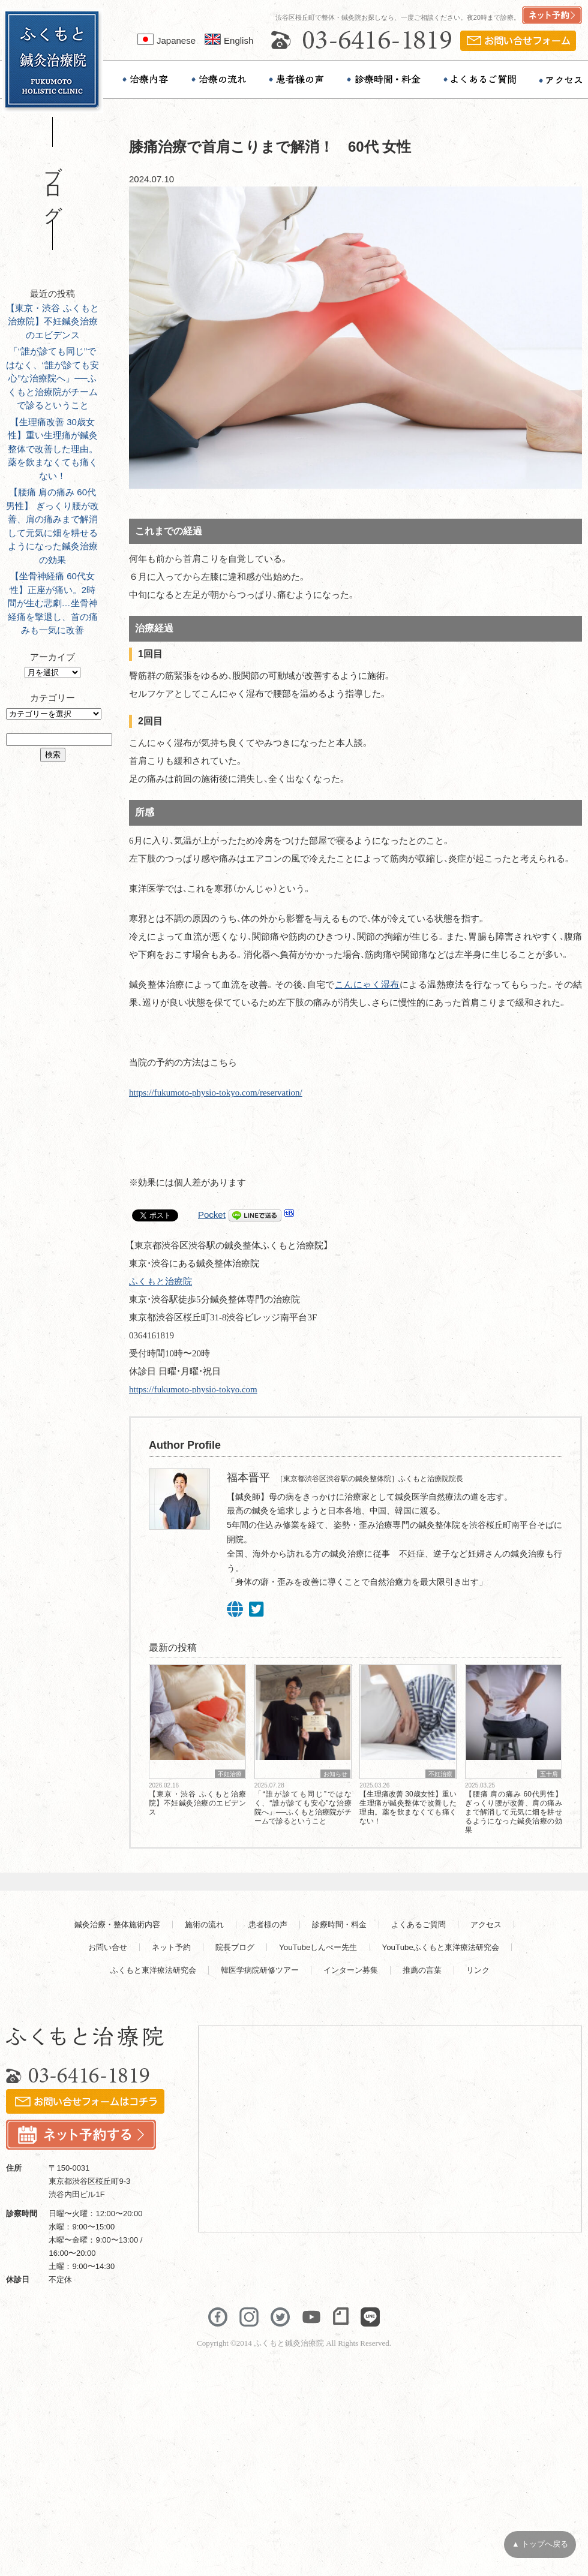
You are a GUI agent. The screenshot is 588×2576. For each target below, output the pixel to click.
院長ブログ (234, 1947)
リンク (478, 1970)
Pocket (212, 1214)
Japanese (166, 40)
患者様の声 (267, 1924)
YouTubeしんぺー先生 (318, 1947)
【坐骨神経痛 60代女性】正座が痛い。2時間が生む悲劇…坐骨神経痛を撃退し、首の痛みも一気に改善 (53, 603)
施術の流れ (204, 1924)
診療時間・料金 (339, 1924)
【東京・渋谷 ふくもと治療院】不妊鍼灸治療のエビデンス (52, 321)
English (229, 40)
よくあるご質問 (418, 1924)
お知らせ (335, 1774)
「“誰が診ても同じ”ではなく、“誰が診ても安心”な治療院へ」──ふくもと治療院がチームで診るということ (52, 378)
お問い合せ (107, 1947)
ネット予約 (171, 1947)
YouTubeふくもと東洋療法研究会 (440, 1947)
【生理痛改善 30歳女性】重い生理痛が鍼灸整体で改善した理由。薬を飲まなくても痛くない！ (53, 449)
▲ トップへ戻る (540, 2544)
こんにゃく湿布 (367, 984)
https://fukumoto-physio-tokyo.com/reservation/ (215, 1092)
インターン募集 (350, 1970)
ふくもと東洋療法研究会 (153, 1970)
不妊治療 (230, 1774)
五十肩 (549, 1774)
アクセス (486, 1924)
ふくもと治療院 (160, 1281)
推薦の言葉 (422, 1970)
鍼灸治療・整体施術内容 (117, 1924)
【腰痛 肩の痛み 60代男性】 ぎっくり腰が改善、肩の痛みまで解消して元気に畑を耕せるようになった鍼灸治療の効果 (513, 1812)
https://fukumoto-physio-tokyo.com (193, 1389)
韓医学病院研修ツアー (260, 1970)
